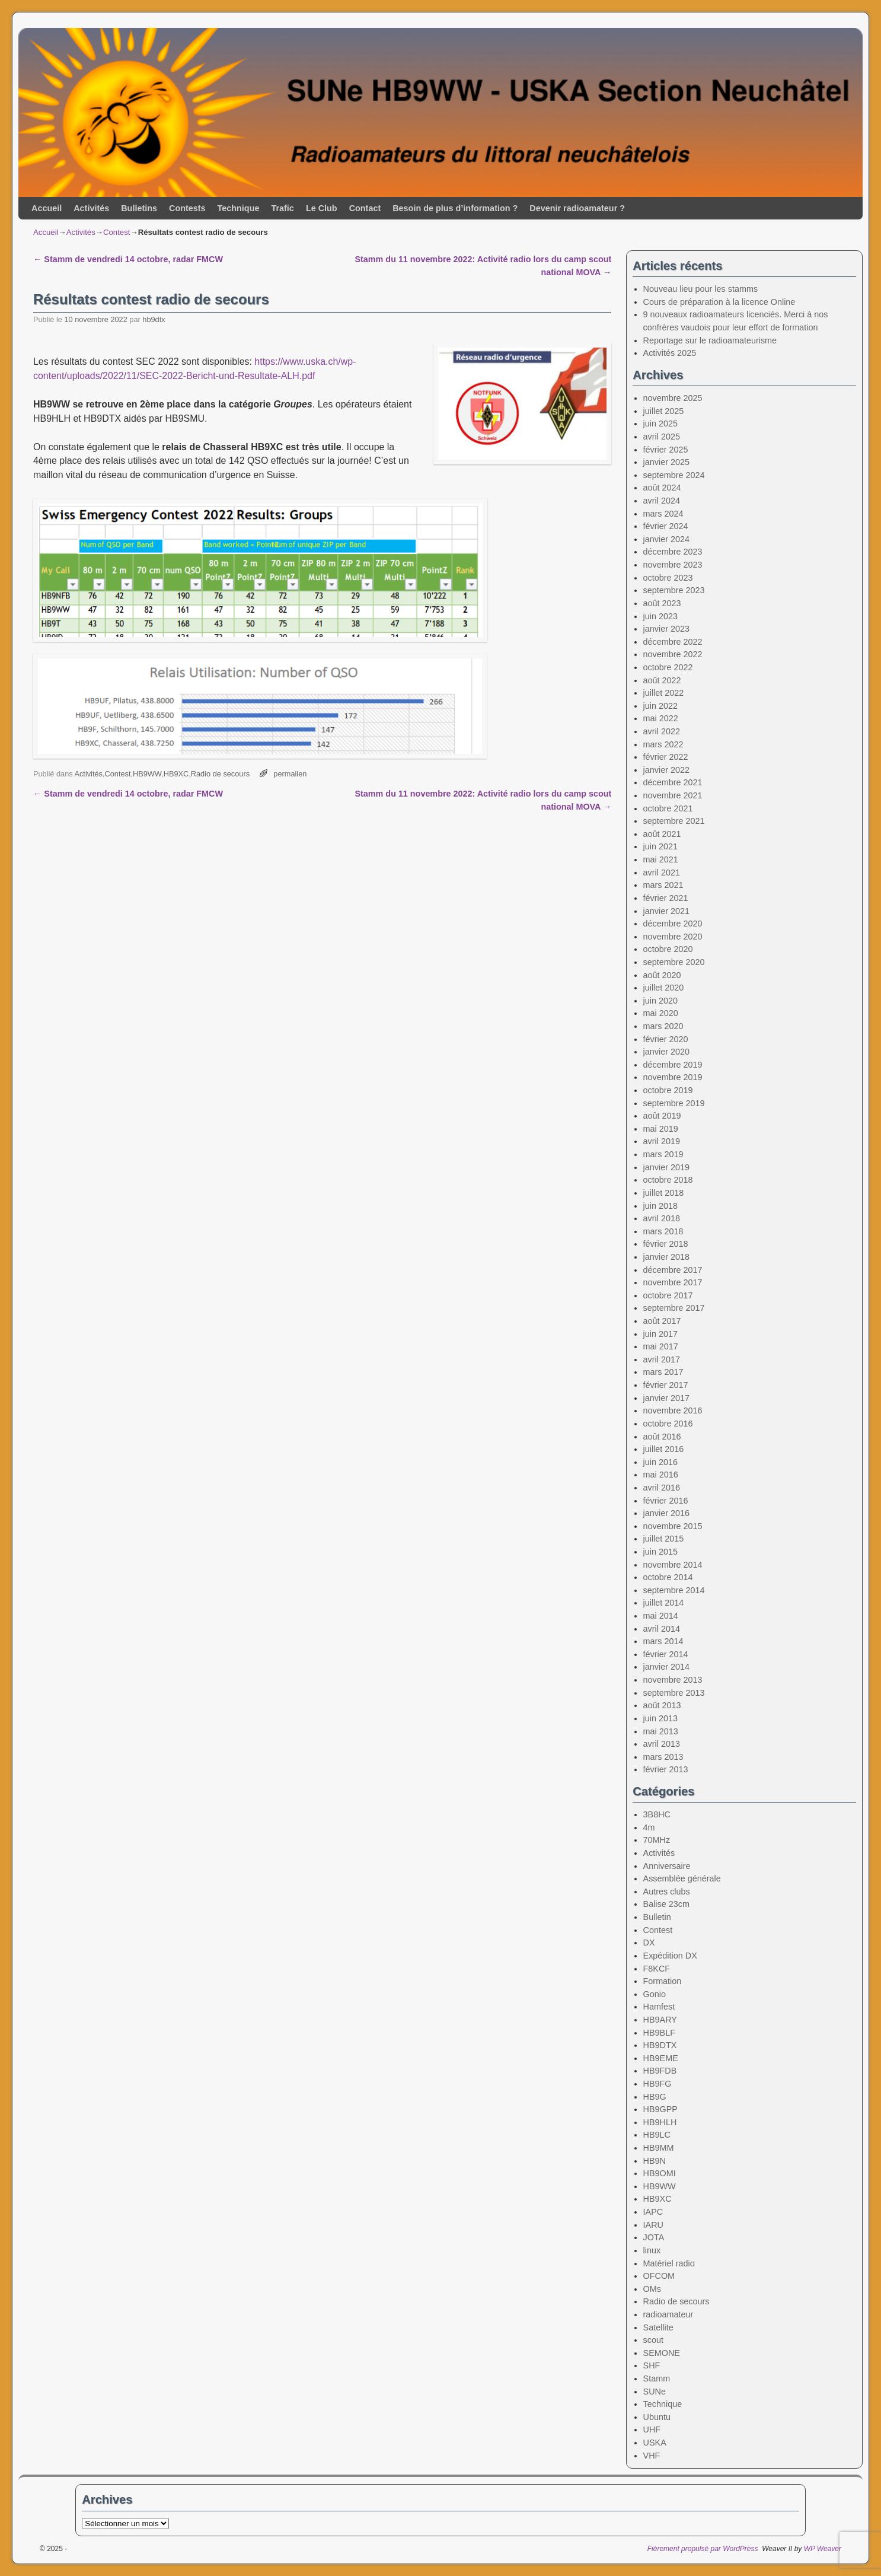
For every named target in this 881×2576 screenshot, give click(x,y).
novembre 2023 (673, 564)
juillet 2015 (663, 1538)
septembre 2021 (674, 821)
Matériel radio (669, 2263)
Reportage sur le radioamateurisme (710, 340)
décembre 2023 (673, 551)
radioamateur (668, 2314)
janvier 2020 (666, 1051)
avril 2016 (661, 1487)
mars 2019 (663, 1154)
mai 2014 (660, 1615)
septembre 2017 (674, 1308)
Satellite (658, 2327)
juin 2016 (660, 1462)
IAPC (653, 2212)
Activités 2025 (670, 353)
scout (653, 2340)
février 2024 (665, 526)
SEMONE (661, 2353)
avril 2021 (661, 872)
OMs (652, 2289)
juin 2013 (660, 1718)
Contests (187, 208)
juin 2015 (660, 1551)
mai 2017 (660, 1346)
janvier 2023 (666, 628)
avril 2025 (661, 436)
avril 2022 (661, 731)
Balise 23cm (666, 1904)
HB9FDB (660, 2070)
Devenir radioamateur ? (577, 208)
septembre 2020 (674, 962)
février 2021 (665, 898)
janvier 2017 (666, 1398)
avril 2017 (661, 1359)
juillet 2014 (663, 1602)
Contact (365, 208)
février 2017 (665, 1385)
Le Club (321, 208)
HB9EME (660, 2058)
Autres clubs (666, 1891)
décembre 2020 (673, 923)
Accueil (46, 208)
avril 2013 (661, 1744)
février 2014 (665, 1654)
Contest (116, 232)
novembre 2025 (673, 398)
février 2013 (665, 1769)
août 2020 (662, 975)
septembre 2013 (674, 1693)
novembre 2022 (673, 654)
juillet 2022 (663, 693)
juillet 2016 (663, 1449)
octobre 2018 (668, 1179)
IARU (653, 2225)
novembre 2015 (673, 1526)
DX (649, 1942)
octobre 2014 (668, 1577)
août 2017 (662, 1321)
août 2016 (662, 1436)
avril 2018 (661, 1218)
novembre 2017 (673, 1282)
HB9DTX (660, 2045)
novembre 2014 (673, 1564)
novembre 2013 (673, 1680)
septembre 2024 (674, 475)
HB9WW (147, 773)
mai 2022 (660, 718)
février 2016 (665, 1500)
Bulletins (139, 208)
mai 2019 (660, 1128)
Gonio (654, 1994)
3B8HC (657, 1814)
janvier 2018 (666, 1257)
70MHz (657, 1840)
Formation (662, 1981)
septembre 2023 (674, 590)
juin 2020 (660, 1000)
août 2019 (662, 1115)
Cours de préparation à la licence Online (719, 302)
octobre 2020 (668, 949)
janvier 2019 (666, 1167)
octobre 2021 (668, 808)
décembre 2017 (673, 1270)
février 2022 (665, 757)
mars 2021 (663, 885)
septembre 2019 (674, 1103)
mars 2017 (663, 1372)
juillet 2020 (663, 987)
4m (649, 1827)
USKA (654, 2442)
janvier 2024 (666, 539)
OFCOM (659, 2276)
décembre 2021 (673, 782)
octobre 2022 (668, 667)
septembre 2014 (674, 1590)
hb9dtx (153, 319)
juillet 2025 (663, 411)
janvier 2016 (666, 1513)
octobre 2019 (668, 1090)
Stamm (657, 2378)
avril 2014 (661, 1629)
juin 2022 (660, 706)
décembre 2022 (673, 642)
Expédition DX (670, 1955)
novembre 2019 (673, 1077)
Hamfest (659, 2006)
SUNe (654, 2391)
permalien (290, 773)
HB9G (654, 2096)
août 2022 (662, 680)
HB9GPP (660, 2109)
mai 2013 (660, 1731)
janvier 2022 (666, 770)
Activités (91, 208)
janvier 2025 (666, 462)
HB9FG (657, 2083)
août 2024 (662, 487)
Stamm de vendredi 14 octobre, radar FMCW (128, 259)
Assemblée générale (682, 1878)
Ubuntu (657, 2417)
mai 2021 (660, 859)
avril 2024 (661, 500)
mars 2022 (663, 744)
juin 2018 (660, 1206)
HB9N (654, 2161)
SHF (651, 2365)
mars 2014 (663, 1641)
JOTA (654, 2237)
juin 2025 (660, 423)
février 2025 (665, 449)
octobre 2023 (668, 577)
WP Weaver (822, 2549)
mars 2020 (663, 1026)
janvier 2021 (666, 911)
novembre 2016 (673, 1410)
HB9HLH (660, 2122)
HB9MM (658, 2147)
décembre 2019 (673, 1064)
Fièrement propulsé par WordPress (702, 2549)
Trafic (282, 208)
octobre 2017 (668, 1295)
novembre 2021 (673, 795)
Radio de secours (220, 773)
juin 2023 (660, 616)
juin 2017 (660, 1334)
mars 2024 (663, 513)
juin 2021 (660, 846)
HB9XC (176, 773)
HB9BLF (659, 2032)
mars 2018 (663, 1231)
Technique (239, 208)
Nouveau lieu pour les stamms (700, 289)
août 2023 (662, 603)
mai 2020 (660, 1013)
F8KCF (657, 1968)
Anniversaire (667, 1866)
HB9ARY (660, 2019)
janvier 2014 (666, 1666)
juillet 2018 (663, 1193)
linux (652, 2250)
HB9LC (657, 2134)
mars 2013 (663, 1757)
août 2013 (662, 1705)
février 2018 (665, 1244)
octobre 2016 (668, 1423)
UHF (652, 2429)
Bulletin (657, 1917)
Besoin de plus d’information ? (455, 208)
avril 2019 (661, 1141)
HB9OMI (659, 2173)
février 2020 (665, 1039)
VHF (651, 2455)
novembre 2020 (673, 936)
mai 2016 (660, 1474)
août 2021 (662, 834)
